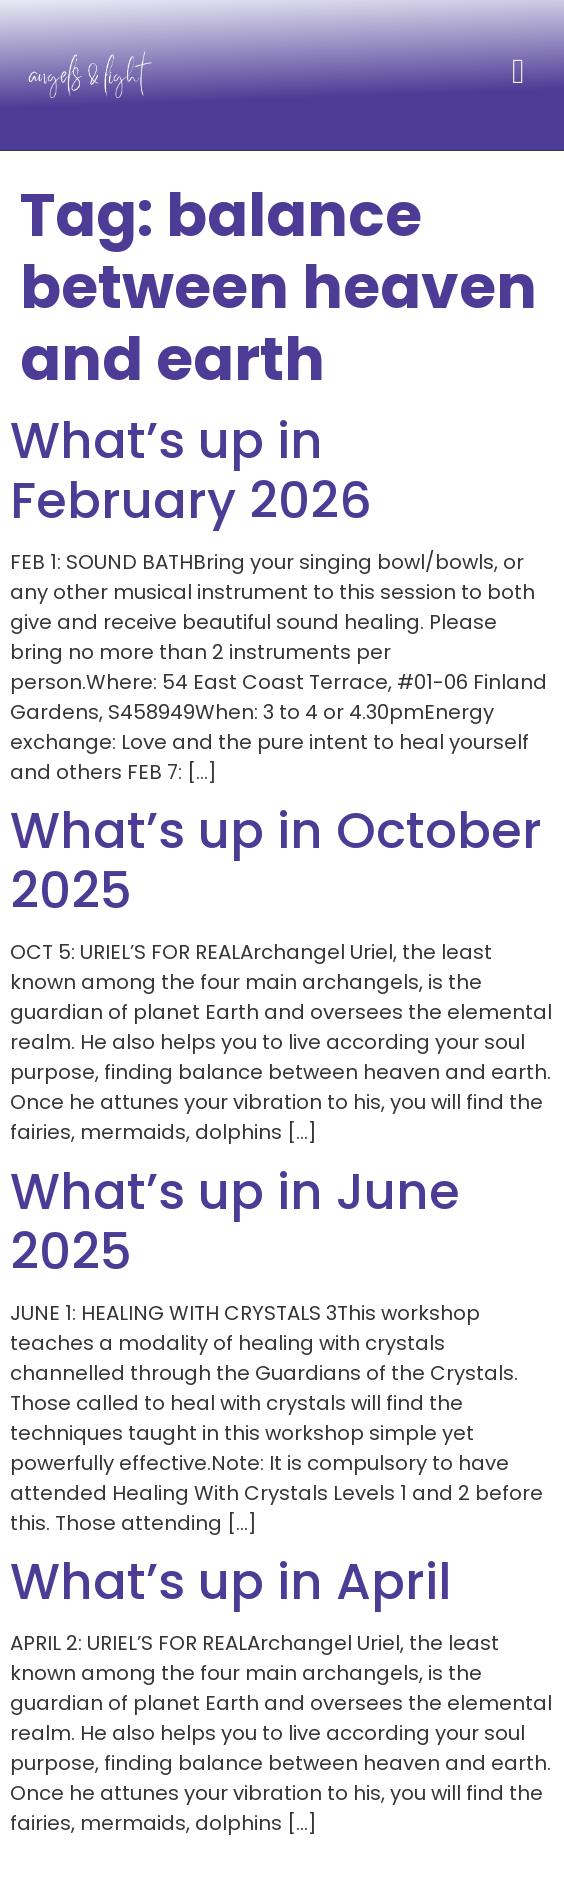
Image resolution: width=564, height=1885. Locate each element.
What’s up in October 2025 (276, 861)
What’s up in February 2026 (191, 471)
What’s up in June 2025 (235, 1222)
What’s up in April (231, 1582)
